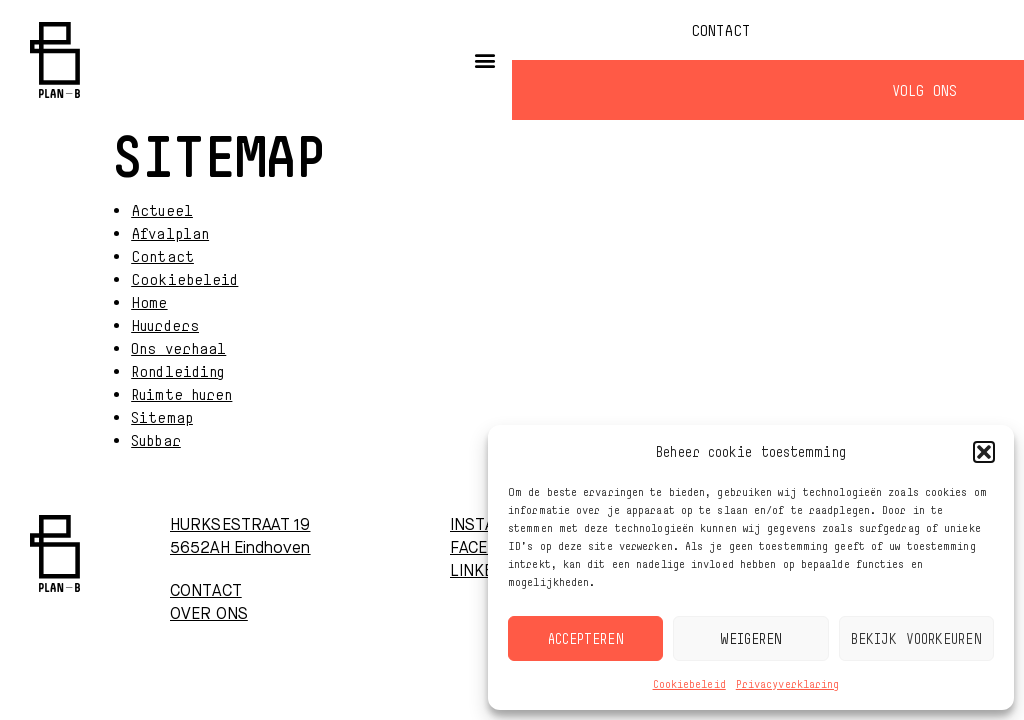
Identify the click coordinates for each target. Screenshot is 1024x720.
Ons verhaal (178, 348)
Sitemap (162, 417)
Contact (720, 30)
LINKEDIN (485, 572)
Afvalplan (170, 233)
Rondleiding (178, 371)
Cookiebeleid (689, 683)
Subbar (156, 440)
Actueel (162, 210)
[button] (984, 452)
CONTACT (206, 592)
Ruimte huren (181, 394)
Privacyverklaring (788, 683)
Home (149, 302)
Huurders (165, 325)
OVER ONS (209, 615)
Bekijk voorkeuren (916, 638)
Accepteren (586, 638)
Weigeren (751, 638)
